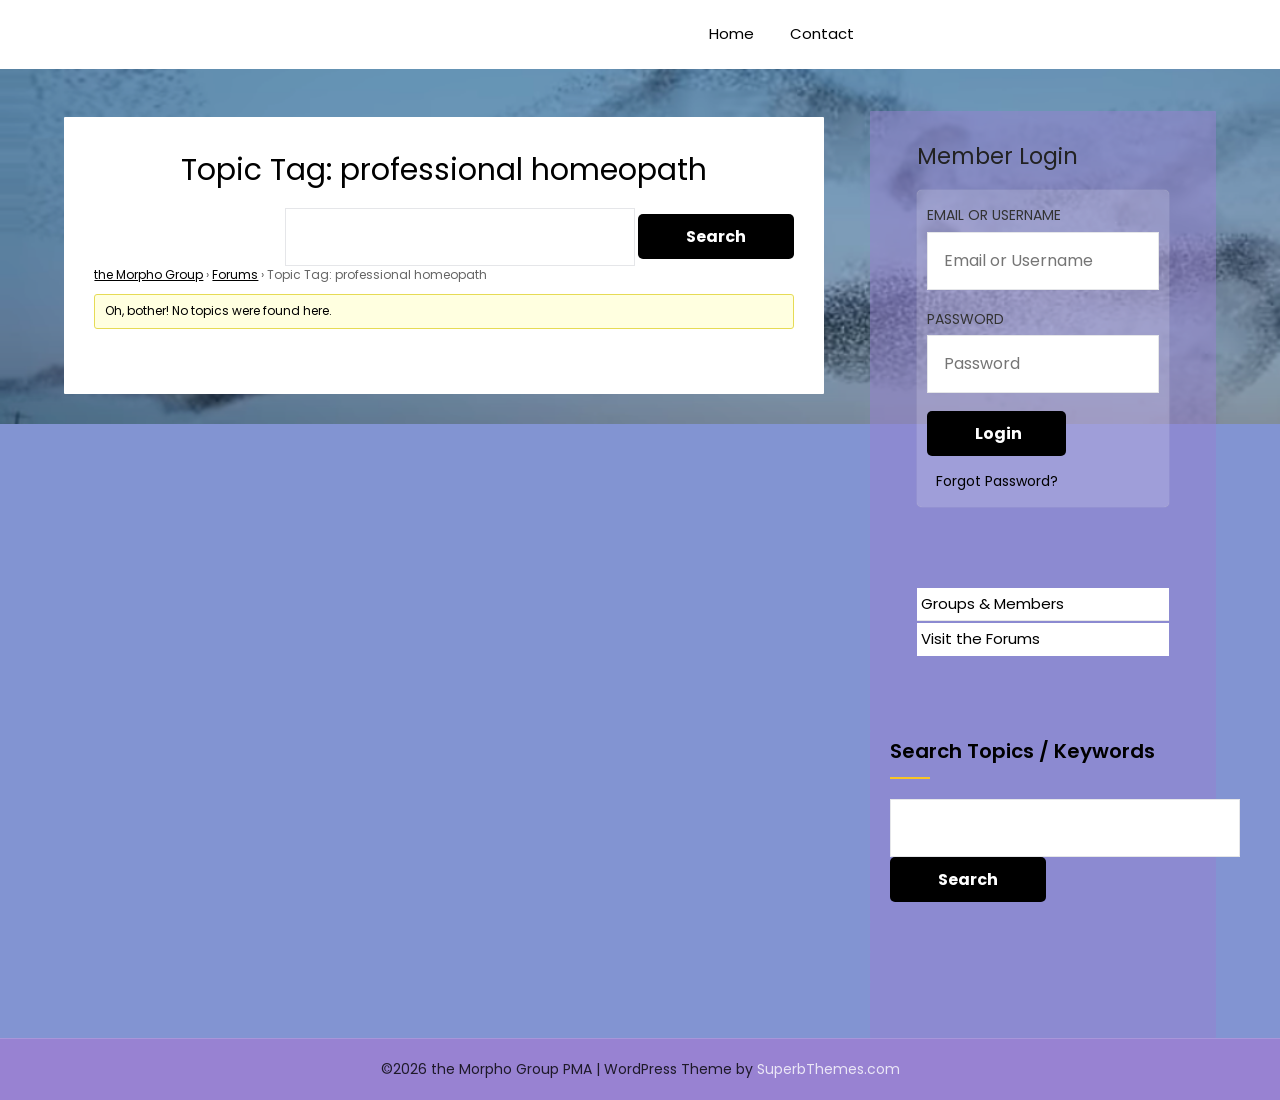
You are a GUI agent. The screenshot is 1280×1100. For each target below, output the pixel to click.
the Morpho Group (148, 274)
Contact (822, 33)
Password (965, 319)
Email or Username (994, 215)
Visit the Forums (980, 638)
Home (731, 33)
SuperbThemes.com (828, 1069)
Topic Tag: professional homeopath (444, 170)
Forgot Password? (997, 481)
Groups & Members (992, 603)
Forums (235, 274)
